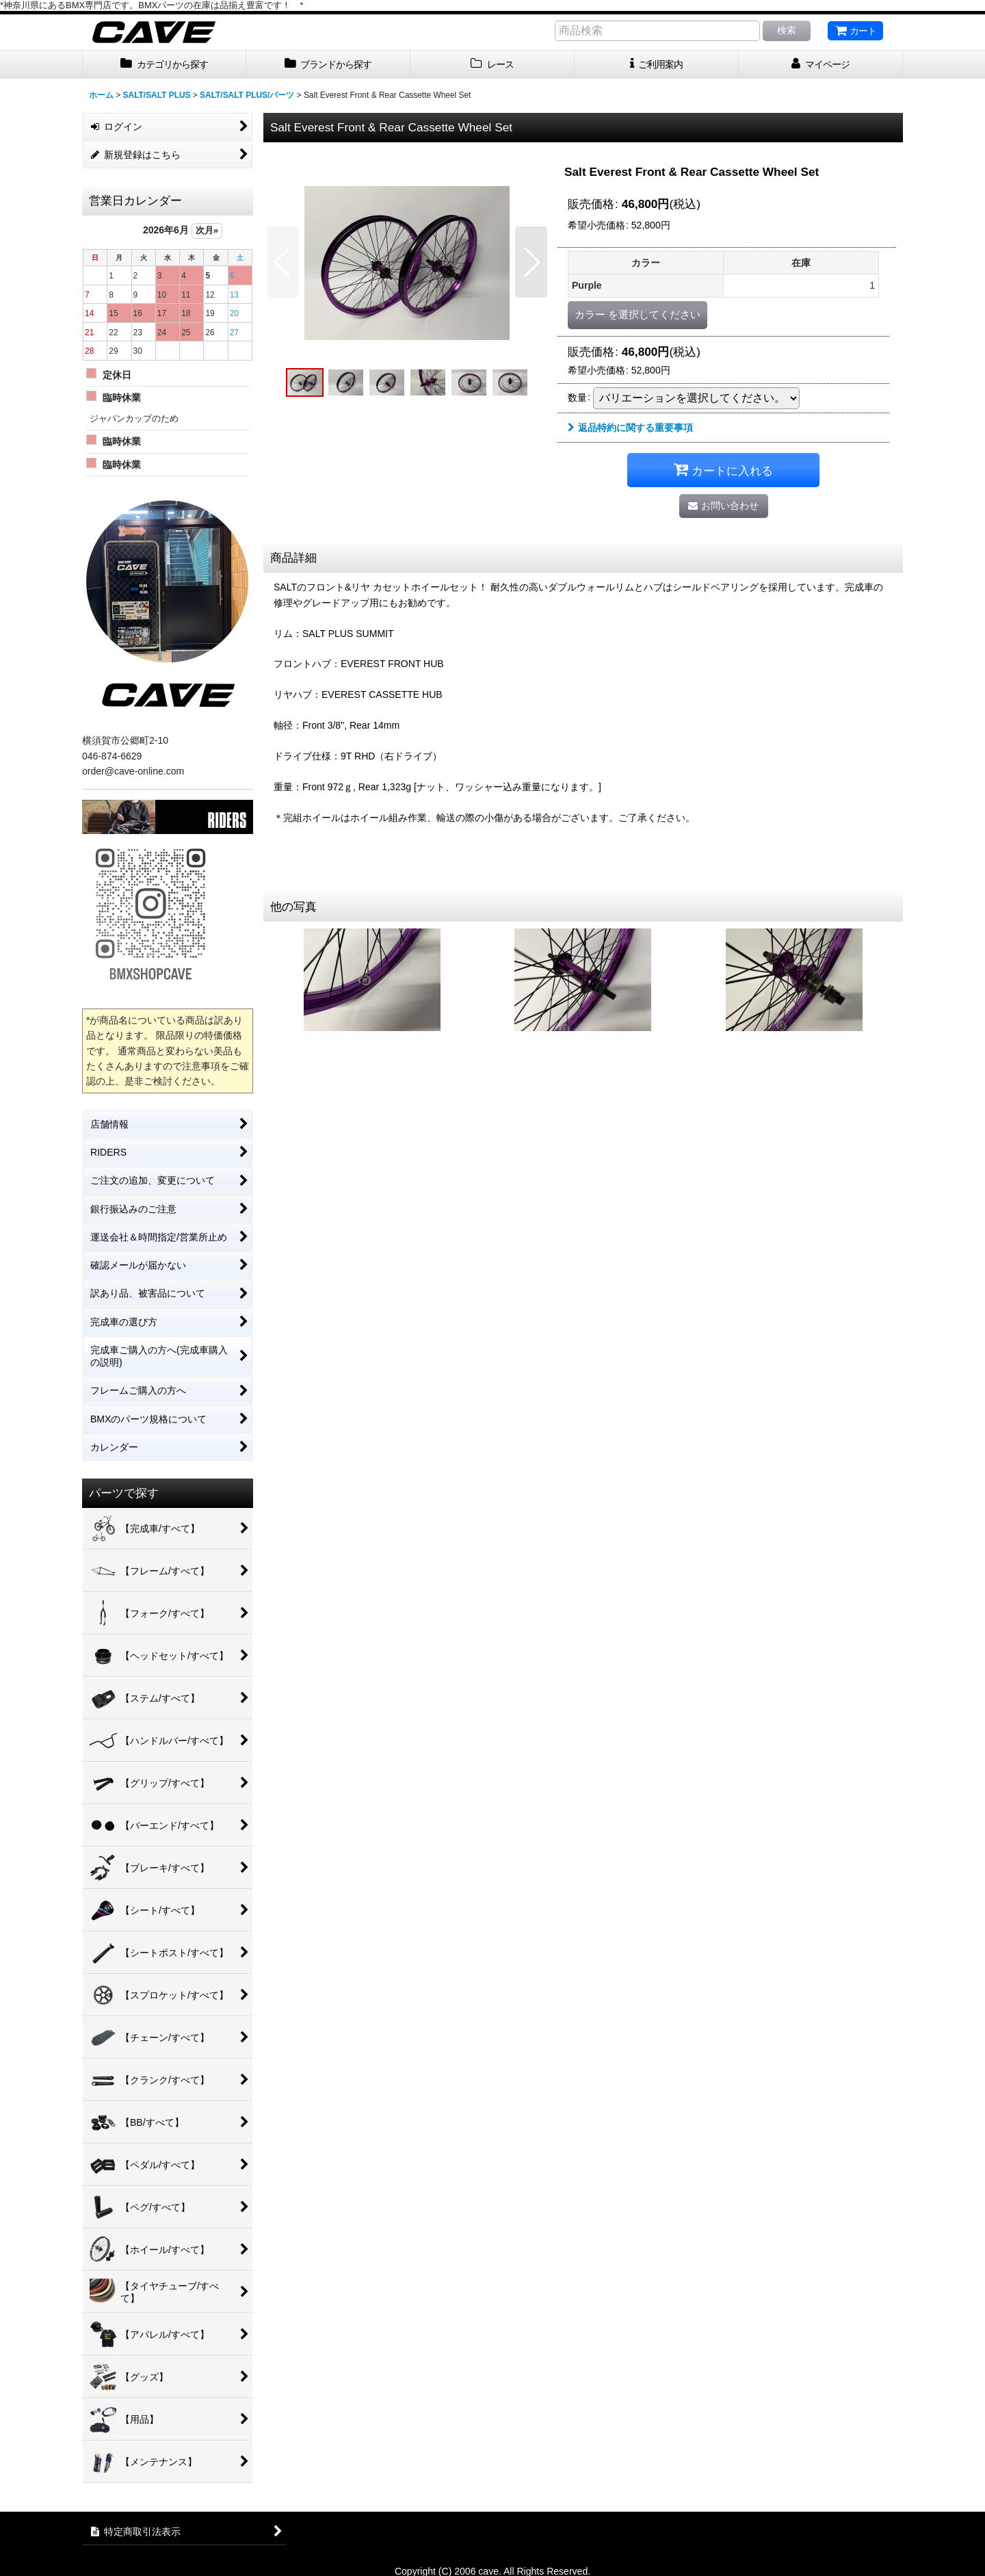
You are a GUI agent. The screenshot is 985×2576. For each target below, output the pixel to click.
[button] (283, 262)
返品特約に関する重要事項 (630, 427)
